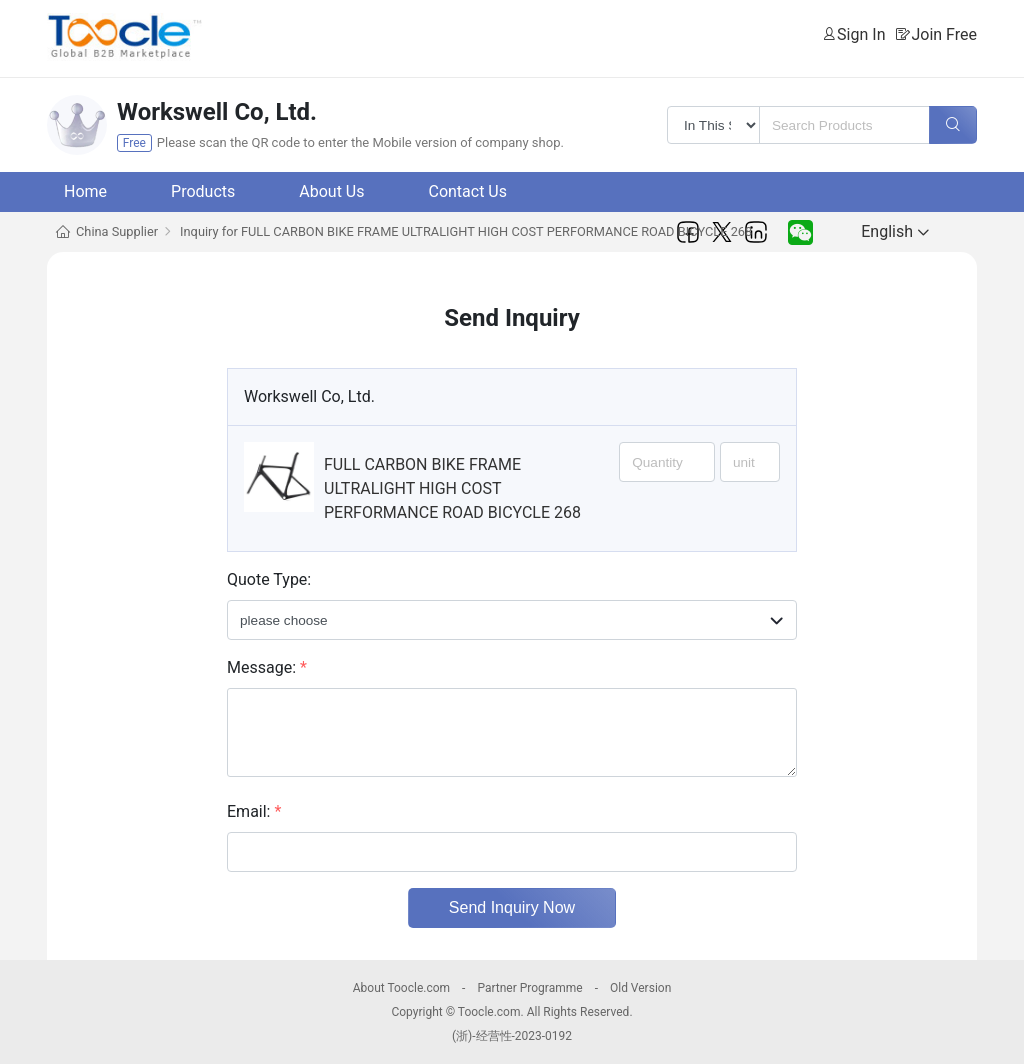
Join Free (944, 34)
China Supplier (117, 231)
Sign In (861, 34)
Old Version (640, 988)
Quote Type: (269, 579)
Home (85, 191)
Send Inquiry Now (512, 907)
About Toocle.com (401, 988)
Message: (267, 667)
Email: (254, 811)
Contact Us (467, 191)
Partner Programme (529, 988)
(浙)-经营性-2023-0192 (512, 1036)
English (895, 231)
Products (203, 191)
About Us (331, 191)
